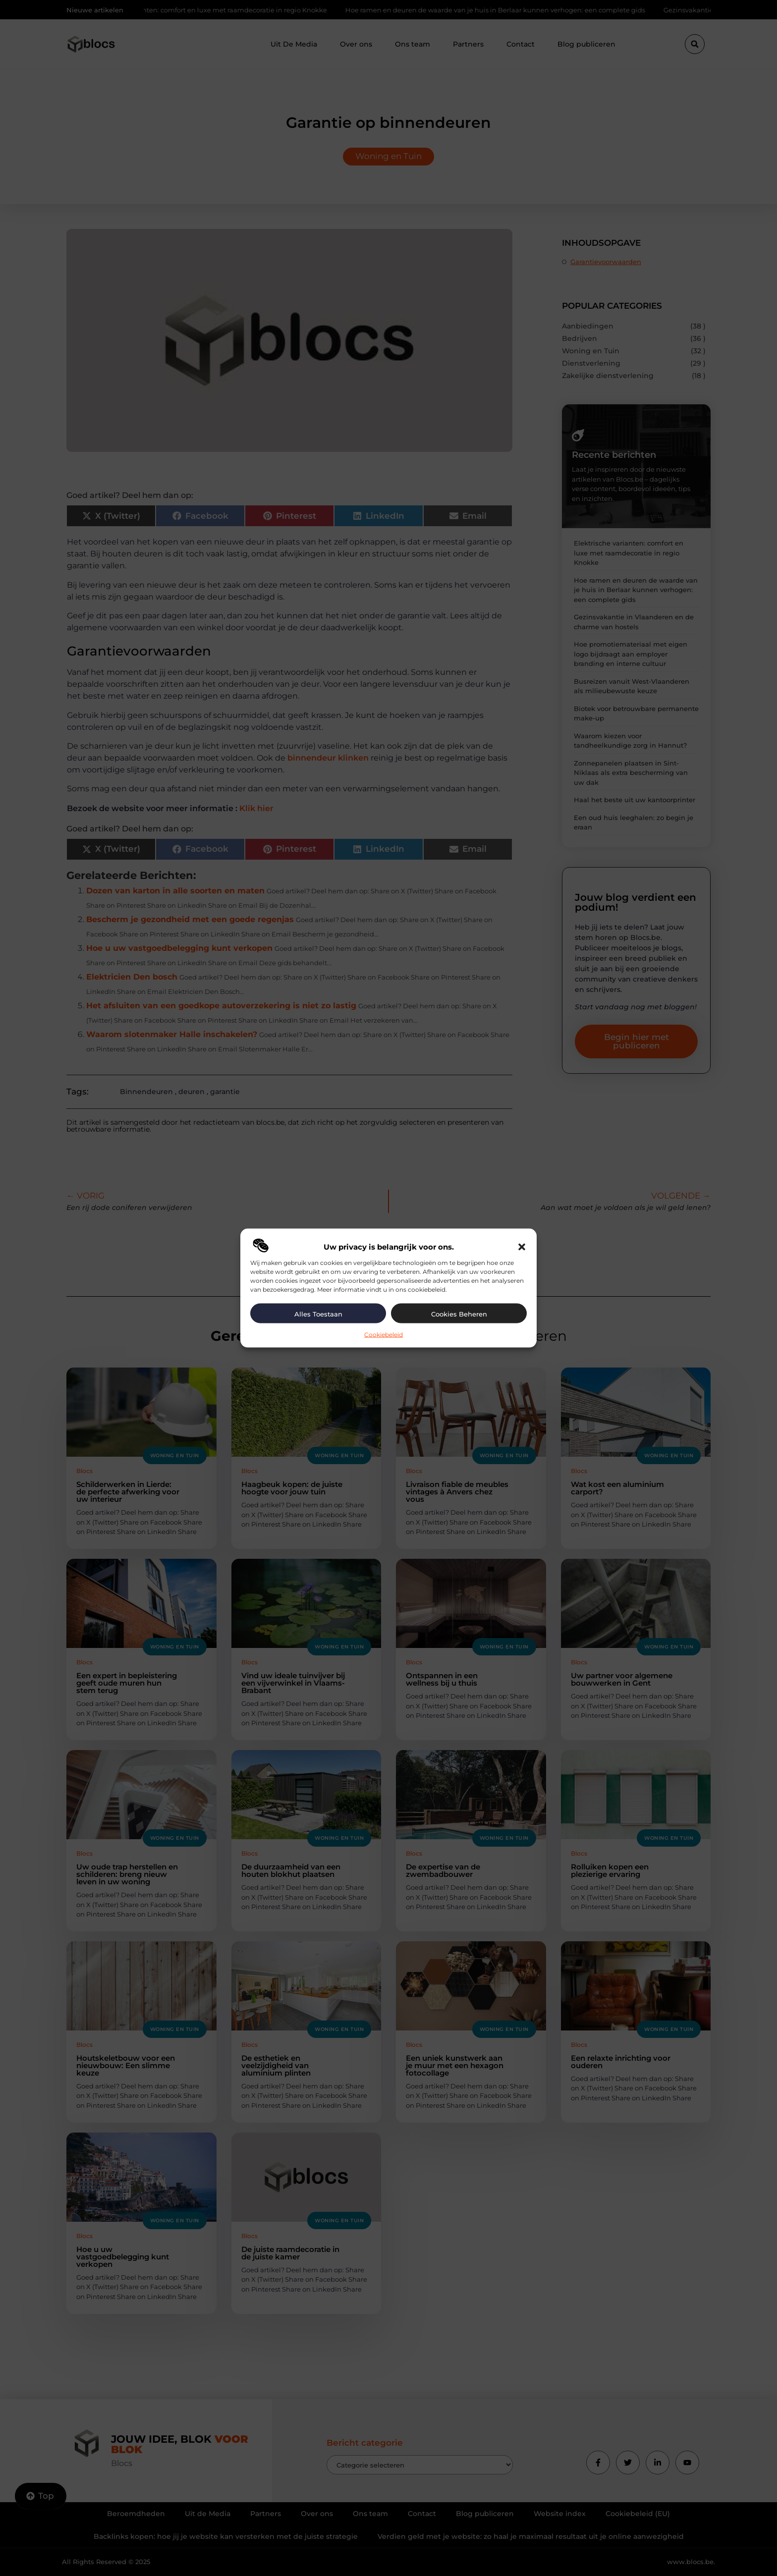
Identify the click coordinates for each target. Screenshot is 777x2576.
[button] (522, 1247)
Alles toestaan (318, 1314)
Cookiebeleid (383, 1334)
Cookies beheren (459, 1314)
